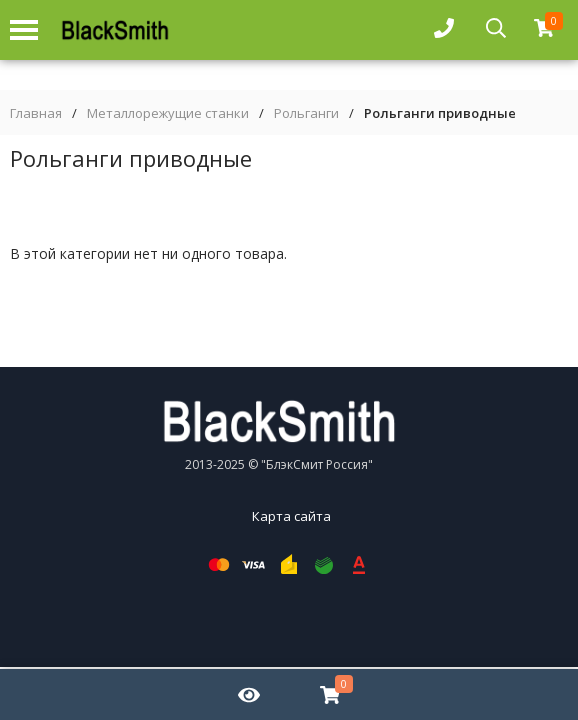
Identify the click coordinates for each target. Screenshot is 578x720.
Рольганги (306, 113)
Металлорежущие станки (168, 113)
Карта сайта (291, 516)
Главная (36, 113)
